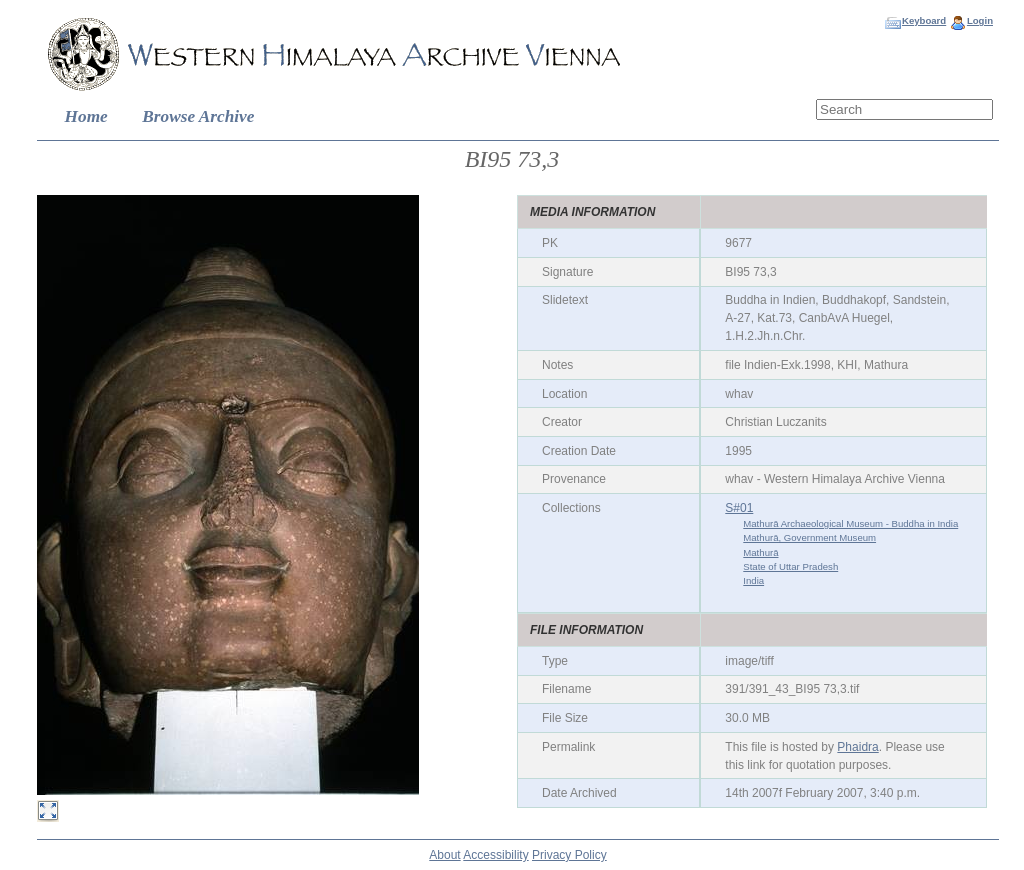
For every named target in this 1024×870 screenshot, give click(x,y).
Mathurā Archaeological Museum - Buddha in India (850, 523)
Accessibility (495, 855)
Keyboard (924, 20)
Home (86, 116)
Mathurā (760, 552)
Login (980, 20)
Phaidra (857, 747)
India (753, 580)
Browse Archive (198, 116)
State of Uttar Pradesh (790, 566)
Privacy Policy (569, 855)
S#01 (739, 508)
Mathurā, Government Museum (809, 537)
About (444, 855)
